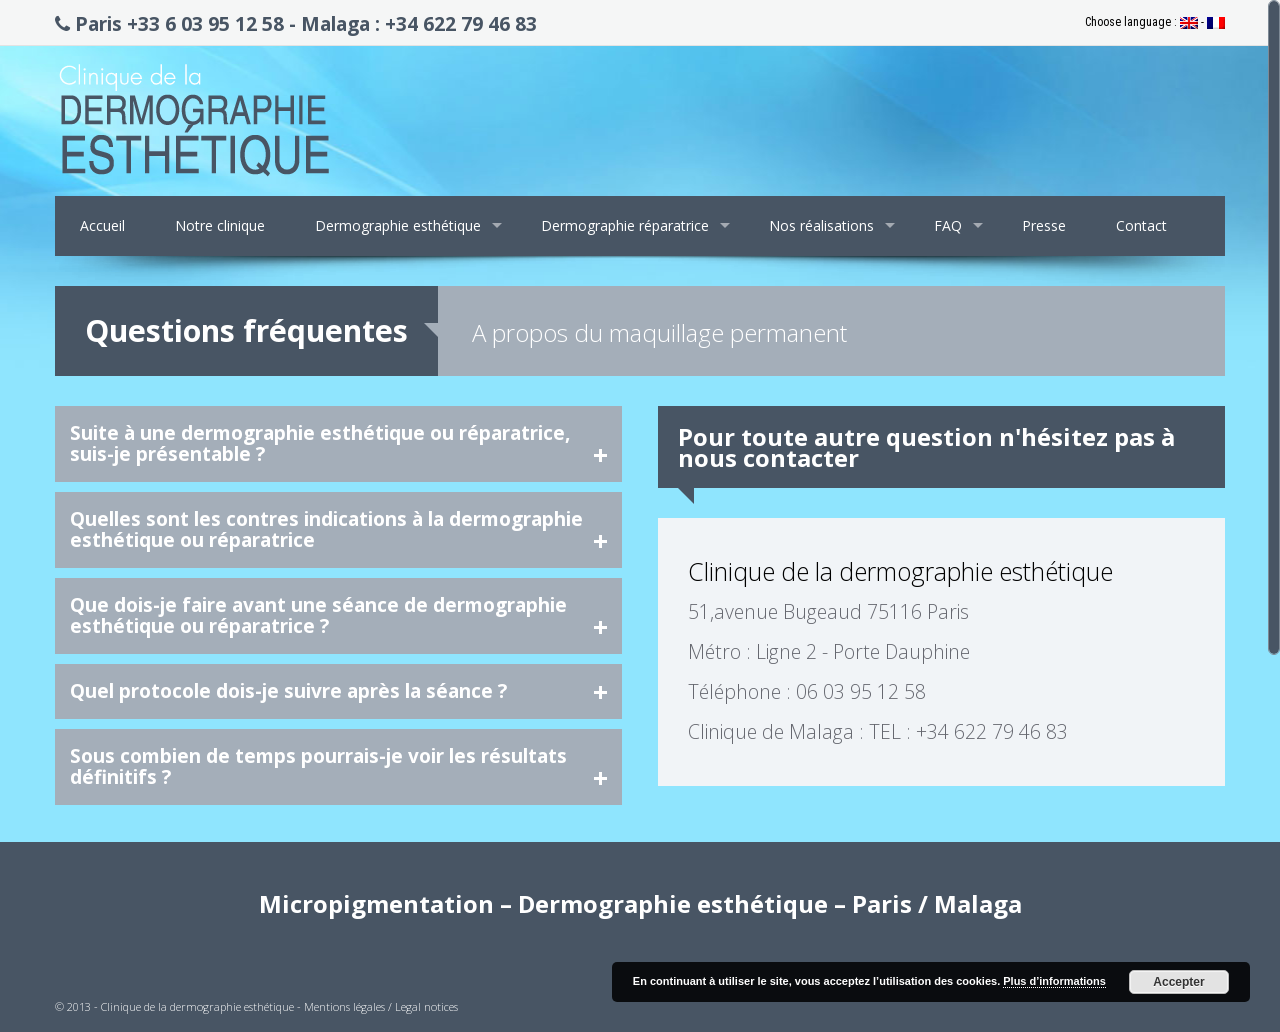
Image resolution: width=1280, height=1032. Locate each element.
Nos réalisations (821, 225)
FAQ (948, 225)
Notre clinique (220, 225)
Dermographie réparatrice (625, 225)
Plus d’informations (1054, 981)
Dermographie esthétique (398, 225)
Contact (1141, 225)
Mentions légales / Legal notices (381, 1006)
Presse (1044, 225)
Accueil (102, 225)
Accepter (1178, 982)
